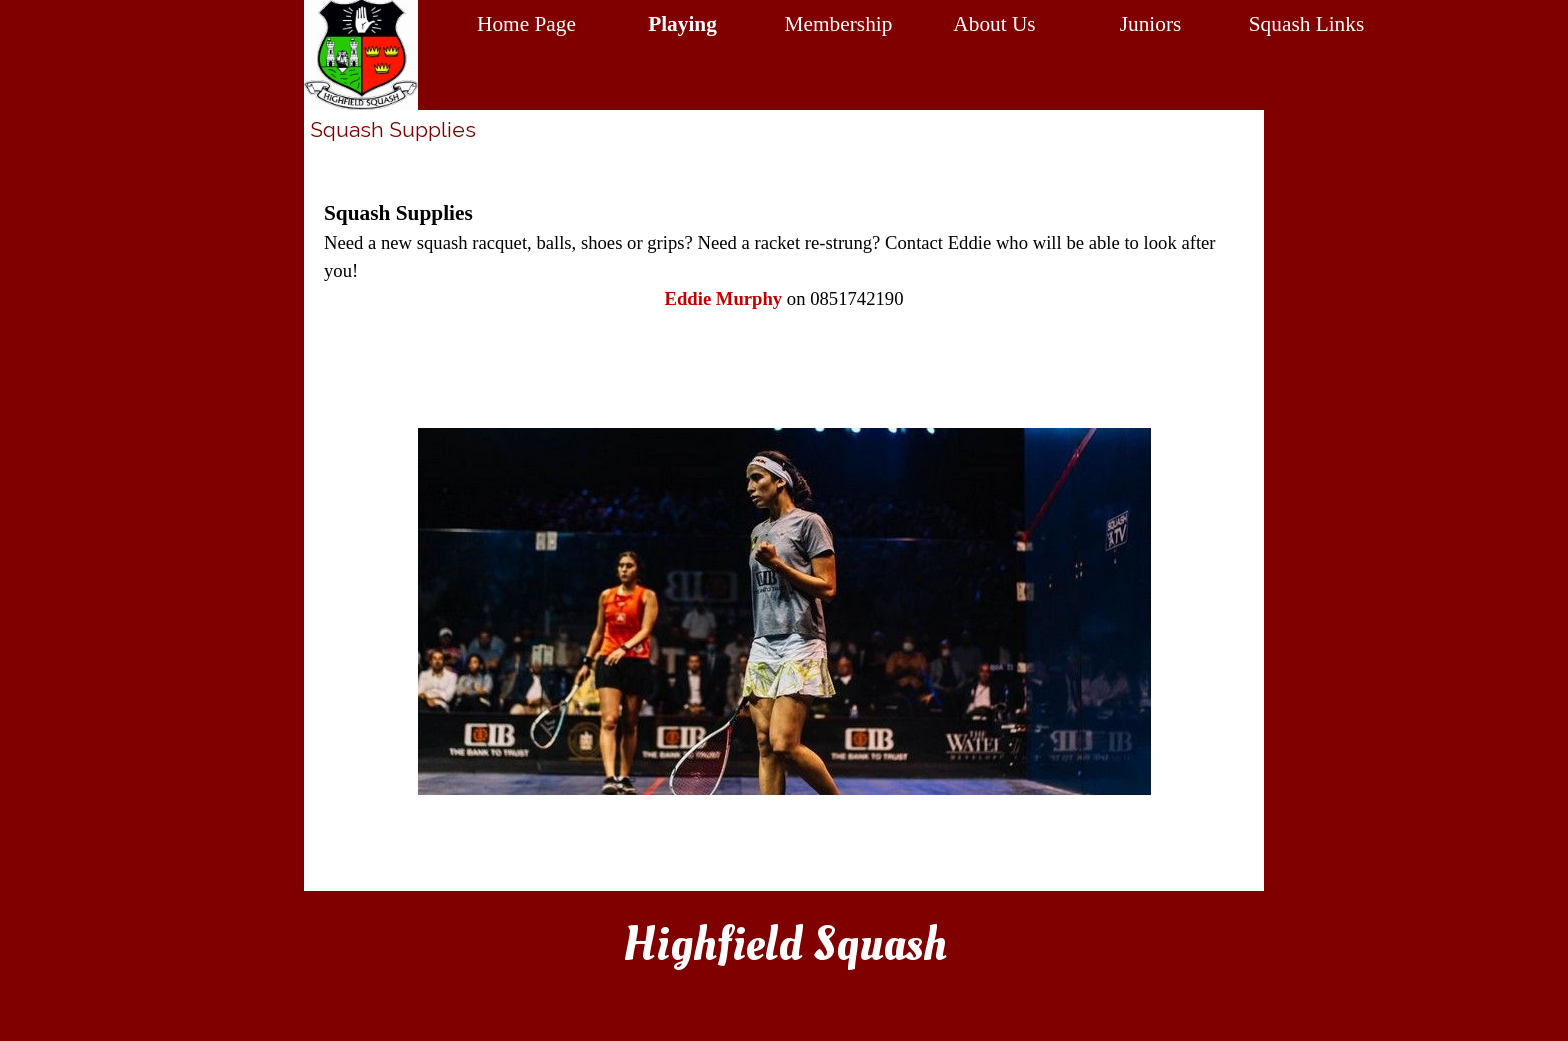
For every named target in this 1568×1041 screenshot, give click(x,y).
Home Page (526, 24)
